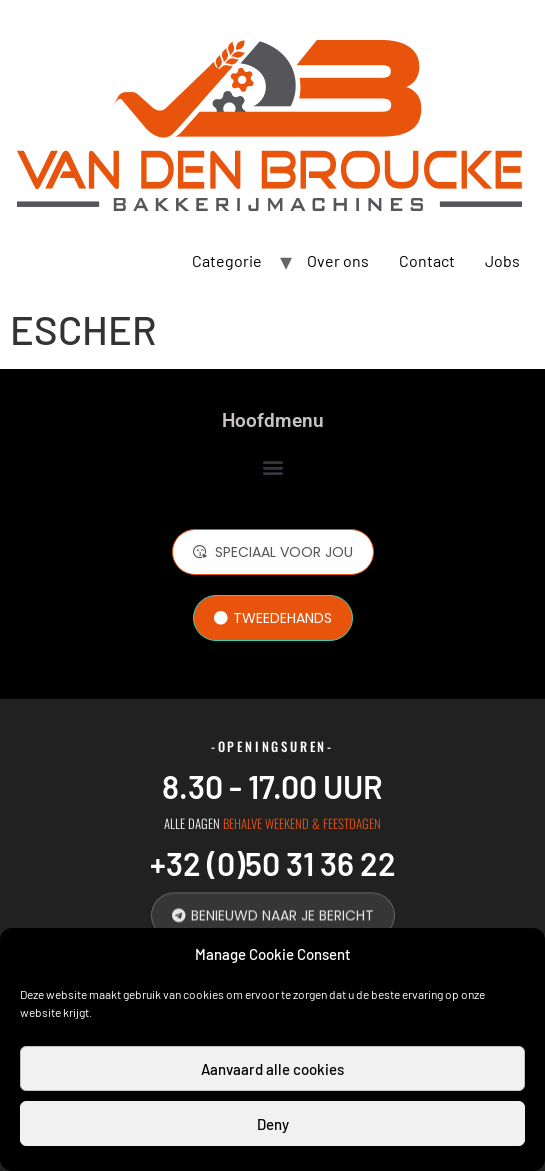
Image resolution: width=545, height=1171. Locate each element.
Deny (273, 1124)
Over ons (338, 260)
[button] (272, 466)
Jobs (502, 260)
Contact (427, 260)
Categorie (227, 260)
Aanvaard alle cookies (272, 1069)
